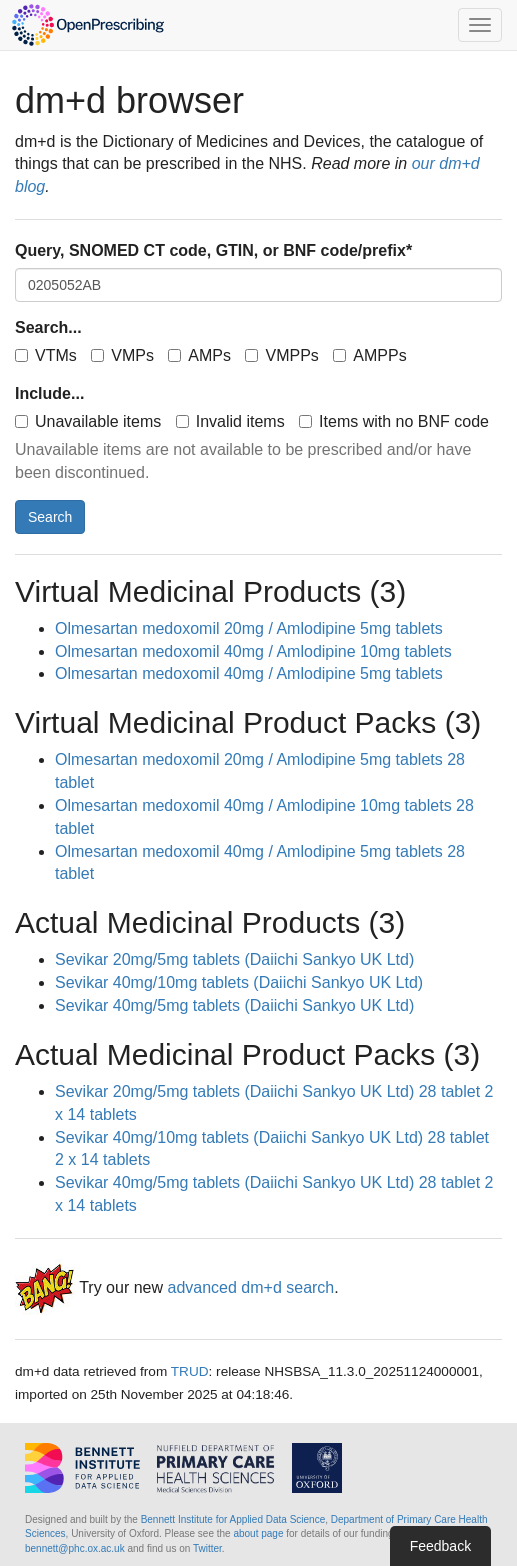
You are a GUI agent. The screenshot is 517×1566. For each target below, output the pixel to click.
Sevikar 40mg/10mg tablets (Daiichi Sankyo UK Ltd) (239, 982)
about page (258, 1533)
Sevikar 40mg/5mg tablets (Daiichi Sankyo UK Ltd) (234, 1005)
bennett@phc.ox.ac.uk (75, 1548)
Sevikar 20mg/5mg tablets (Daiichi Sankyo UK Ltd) (234, 959)
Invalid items (230, 421)
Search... (48, 327)
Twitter (207, 1548)
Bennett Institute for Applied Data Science (233, 1519)
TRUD (190, 1371)
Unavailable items (88, 421)
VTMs (46, 355)
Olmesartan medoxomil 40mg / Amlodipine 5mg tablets (249, 673)
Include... (49, 393)
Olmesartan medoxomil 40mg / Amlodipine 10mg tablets (253, 651)
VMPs (122, 355)
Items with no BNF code (394, 421)
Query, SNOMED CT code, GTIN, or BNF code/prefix (213, 250)
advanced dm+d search (250, 1287)
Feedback (440, 1546)
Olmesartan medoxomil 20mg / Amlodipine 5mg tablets (249, 628)
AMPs (199, 355)
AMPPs (369, 355)
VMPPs (281, 355)
